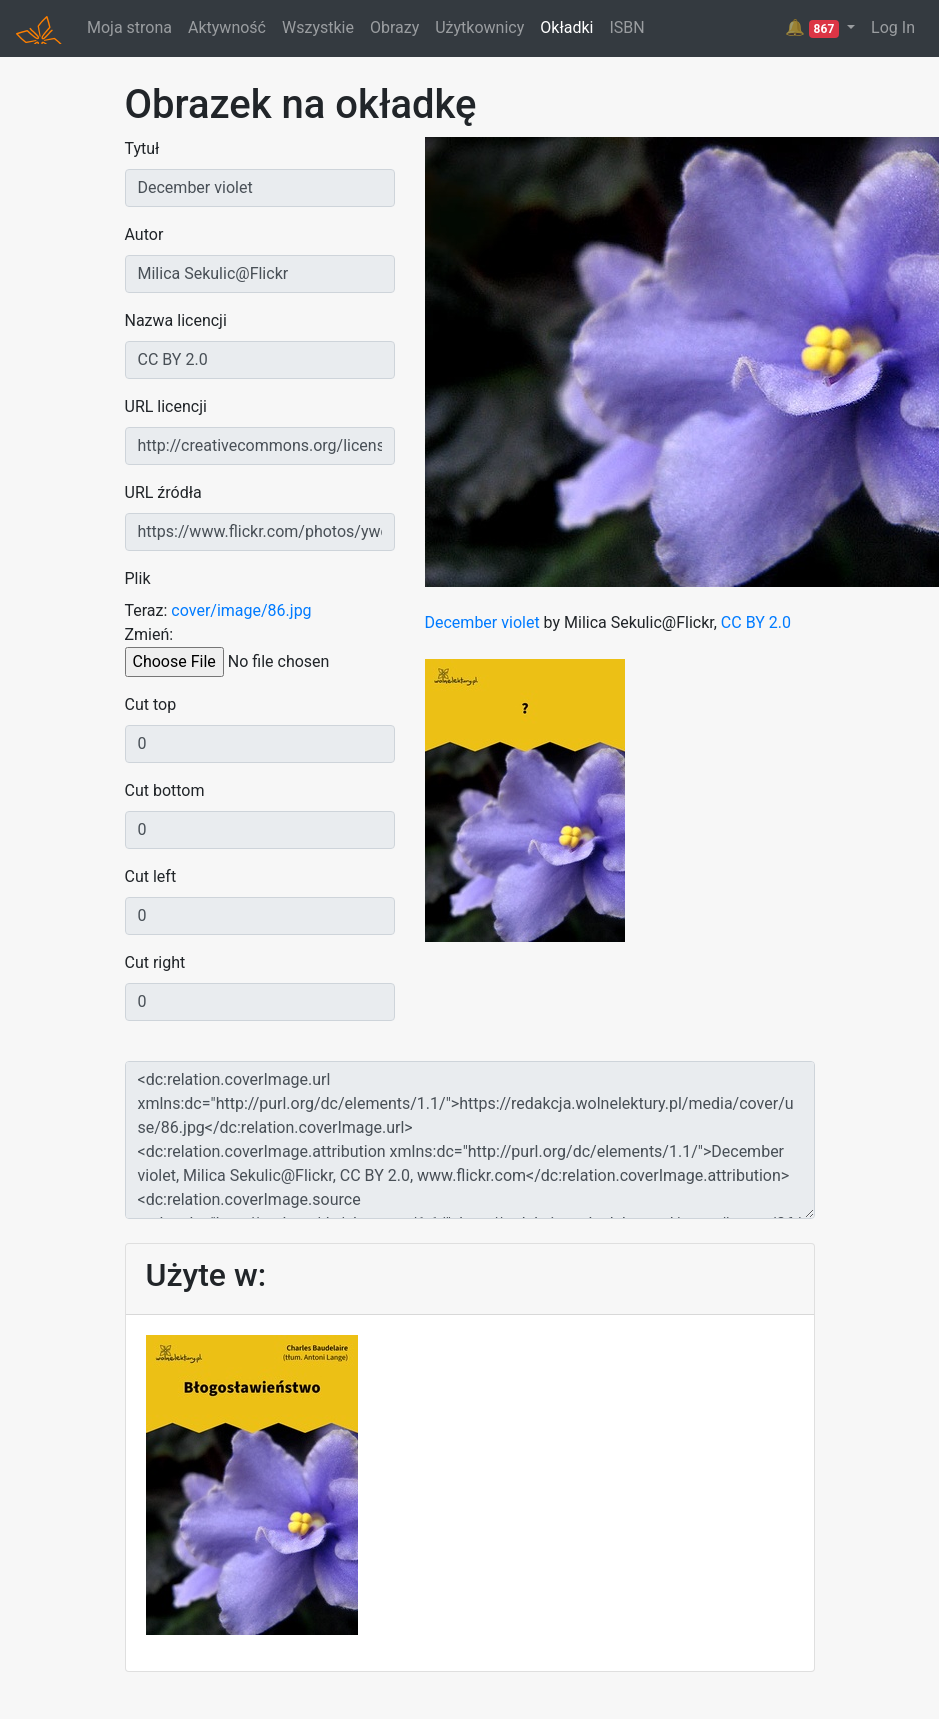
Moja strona (129, 27)
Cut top (151, 704)
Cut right (155, 962)
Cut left (151, 876)
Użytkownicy (479, 27)
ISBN (626, 27)
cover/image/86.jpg (241, 610)
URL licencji (166, 406)
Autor (144, 234)
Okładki (566, 27)
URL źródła (163, 492)
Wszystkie (318, 27)
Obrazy (394, 27)
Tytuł (142, 148)
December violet (482, 622)
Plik (138, 578)
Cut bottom (165, 790)
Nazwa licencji (176, 320)
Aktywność (227, 27)
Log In (893, 27)
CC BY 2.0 (756, 622)
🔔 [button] (814, 28)
